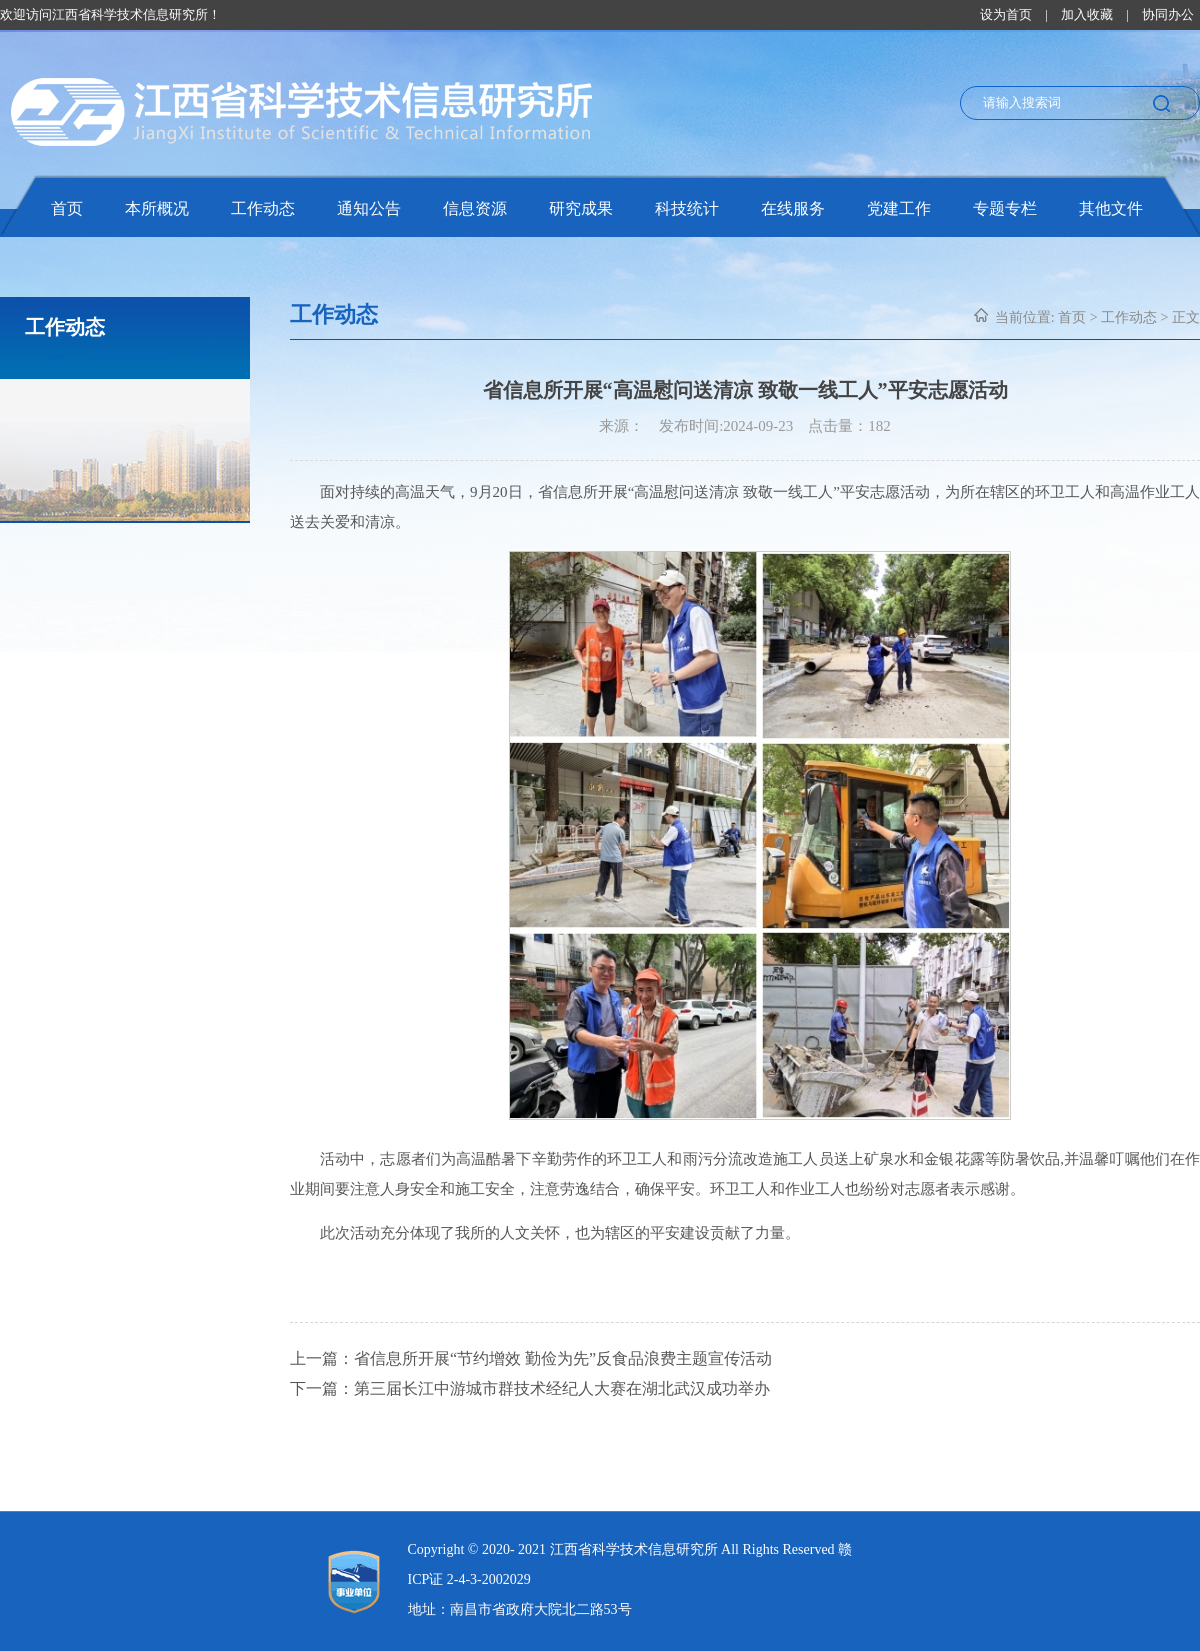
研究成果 (581, 208)
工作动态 (263, 208)
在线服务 (793, 208)
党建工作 (899, 208)
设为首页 (1006, 14)
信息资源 (475, 208)
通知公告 (369, 208)
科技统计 (687, 208)
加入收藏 (1087, 14)
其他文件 (1111, 208)
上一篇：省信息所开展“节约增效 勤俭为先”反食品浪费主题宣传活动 (531, 1358)
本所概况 (157, 208)
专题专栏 (1005, 208)
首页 (67, 208)
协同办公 (1168, 14)
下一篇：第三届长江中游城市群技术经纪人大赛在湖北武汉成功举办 (530, 1388)
